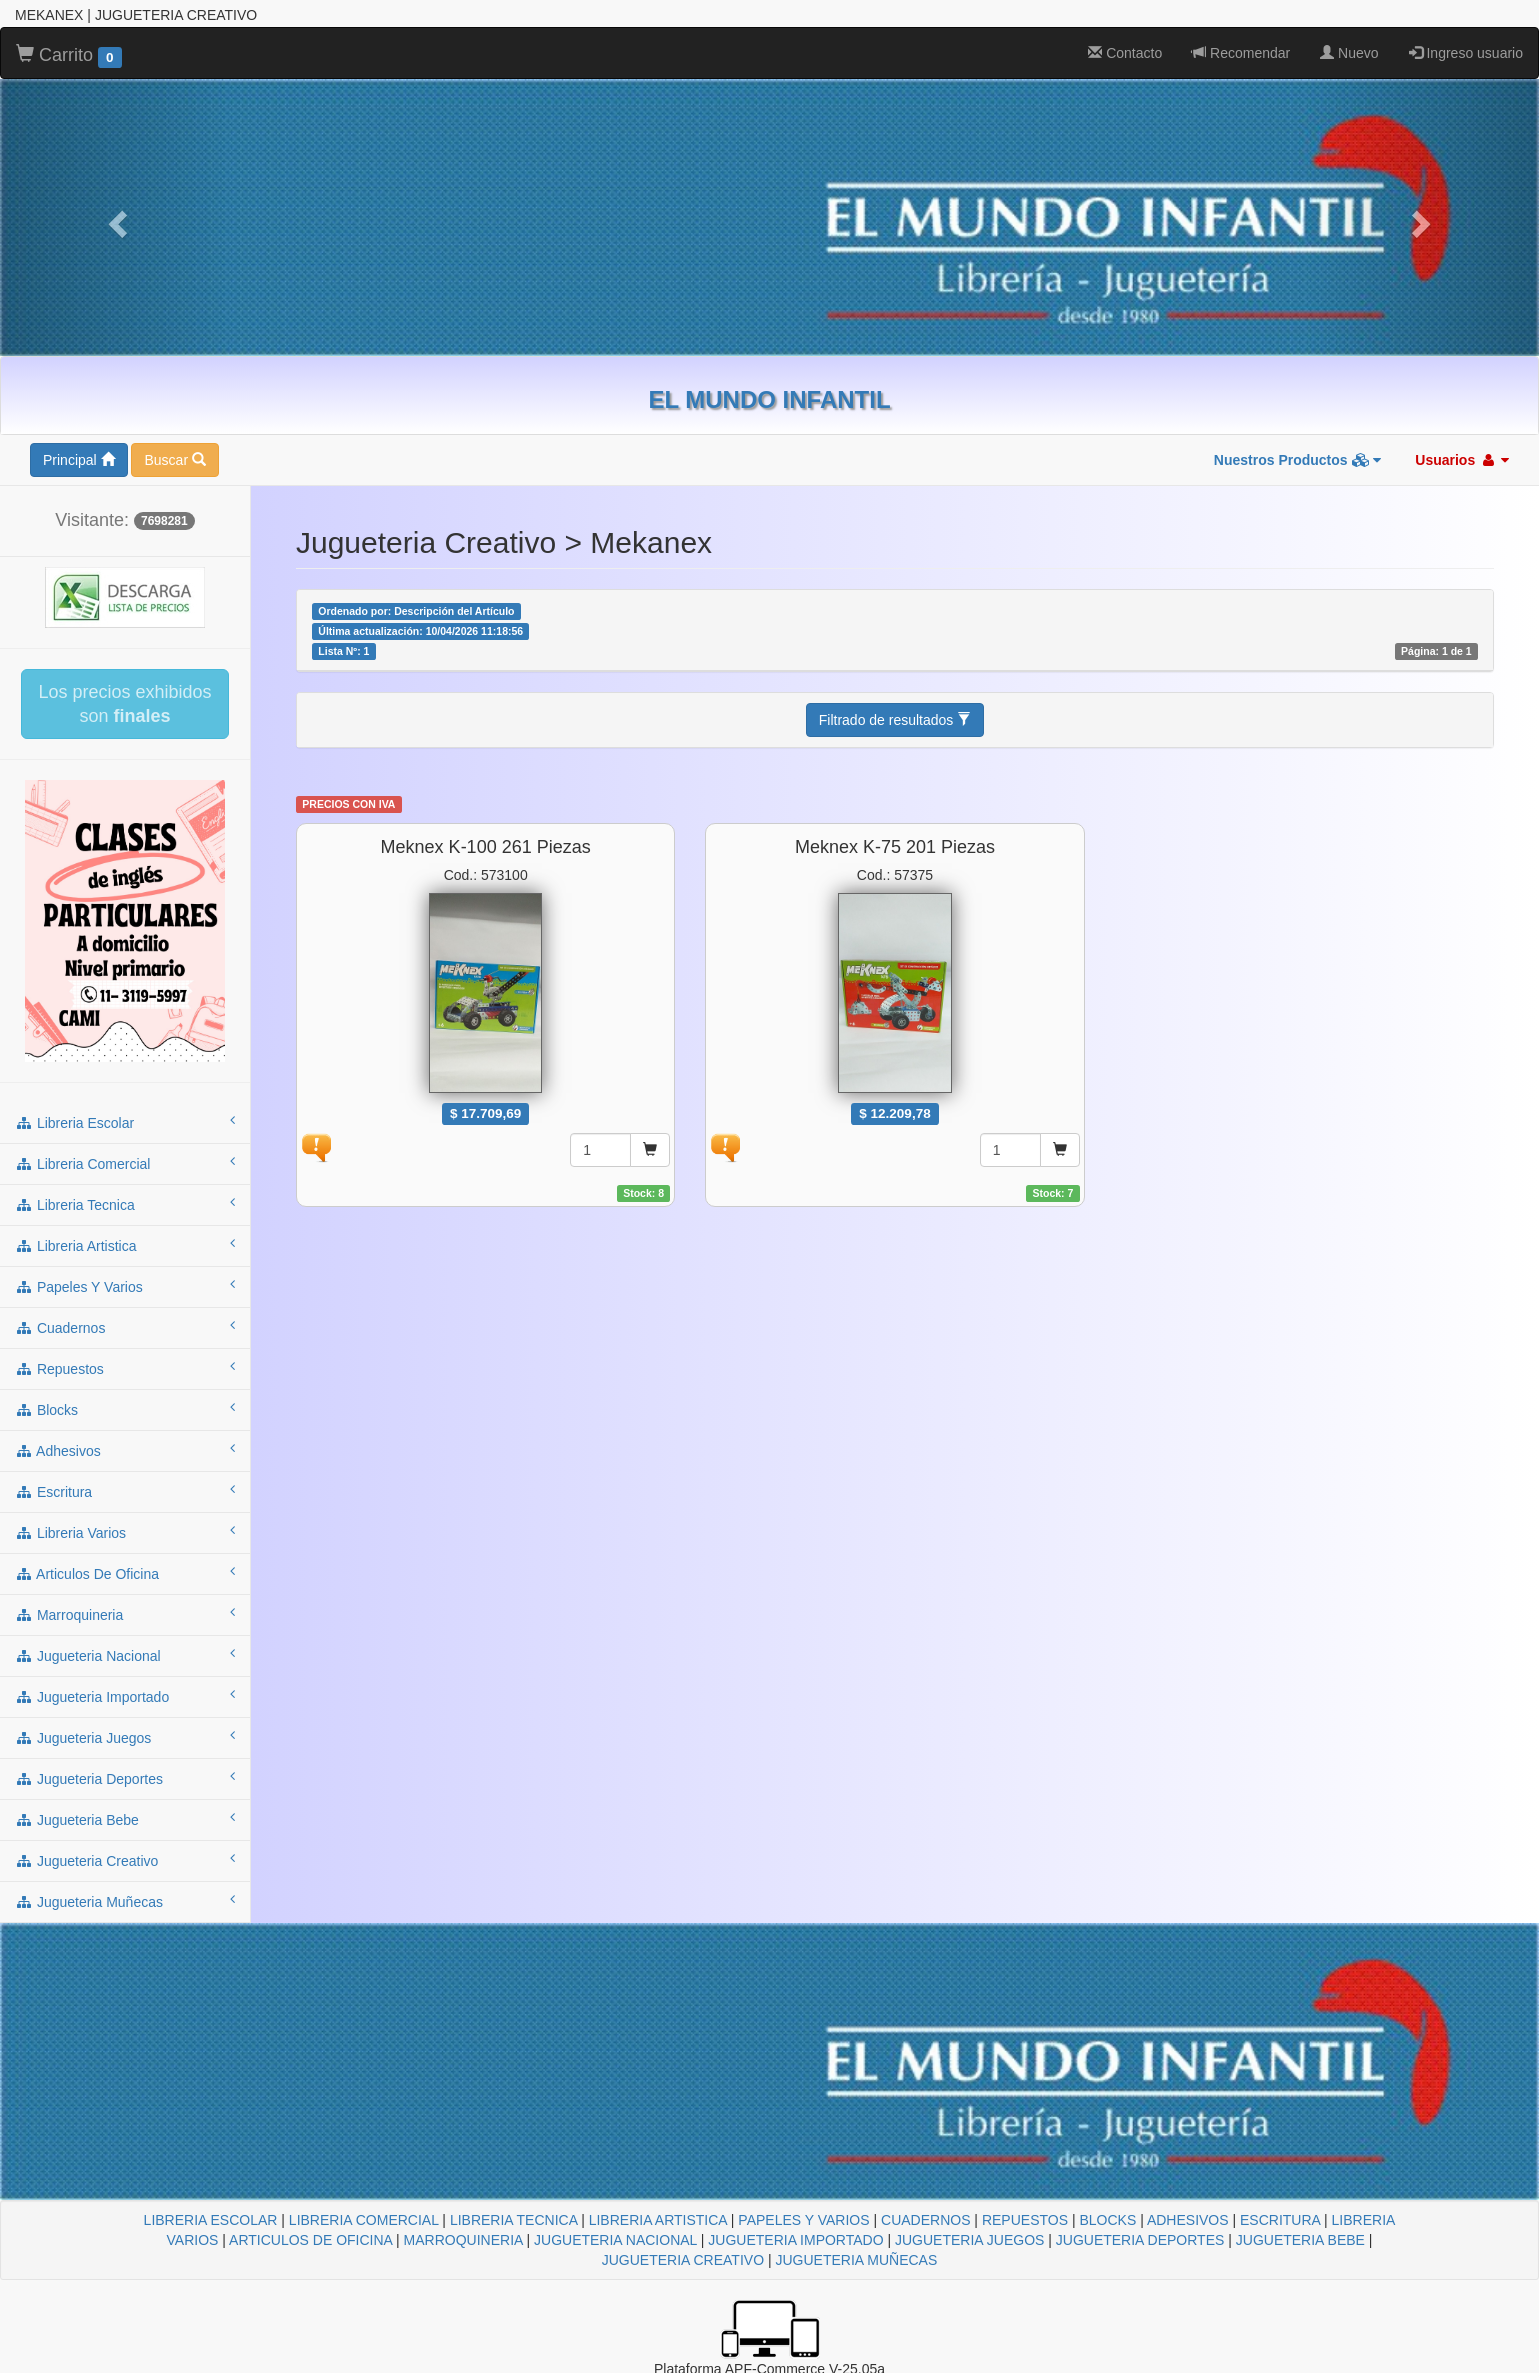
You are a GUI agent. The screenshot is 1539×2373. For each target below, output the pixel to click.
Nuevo (1349, 53)
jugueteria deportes (125, 1778)
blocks (125, 1409)
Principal (79, 460)
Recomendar (1241, 53)
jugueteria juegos (125, 1737)
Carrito (69, 56)
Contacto (1125, 53)
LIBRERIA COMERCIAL (364, 2220)
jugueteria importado (125, 1696)
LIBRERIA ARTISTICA (658, 2220)
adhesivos (125, 1450)
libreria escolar (125, 1122)
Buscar (174, 460)
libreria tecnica (125, 1204)
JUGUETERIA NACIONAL (615, 2240)
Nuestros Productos (1298, 460)
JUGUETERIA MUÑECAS (856, 2260)
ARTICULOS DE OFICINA (310, 2240)
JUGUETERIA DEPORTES (1140, 2240)
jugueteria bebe (125, 1819)
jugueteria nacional (125, 1655)
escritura (125, 1491)
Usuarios (1462, 460)
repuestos (125, 1368)
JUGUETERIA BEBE (1300, 2240)
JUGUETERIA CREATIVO (683, 2260)
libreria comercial (125, 1163)
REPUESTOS (1025, 2220)
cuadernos (125, 1327)
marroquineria (125, 1614)
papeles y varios (125, 1286)
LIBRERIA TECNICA (513, 2220)
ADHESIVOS (1188, 2220)
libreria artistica (125, 1245)
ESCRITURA (1280, 2220)
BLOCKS (1107, 2220)
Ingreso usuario (1466, 53)
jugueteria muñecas (125, 1901)
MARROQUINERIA (463, 2240)
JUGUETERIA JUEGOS (969, 2240)
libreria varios (125, 1532)
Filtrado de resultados (895, 720)
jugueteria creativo (125, 1860)
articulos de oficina (125, 1573)
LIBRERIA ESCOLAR (211, 2220)
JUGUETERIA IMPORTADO (795, 2240)
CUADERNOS (925, 2220)
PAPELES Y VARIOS (803, 2220)
